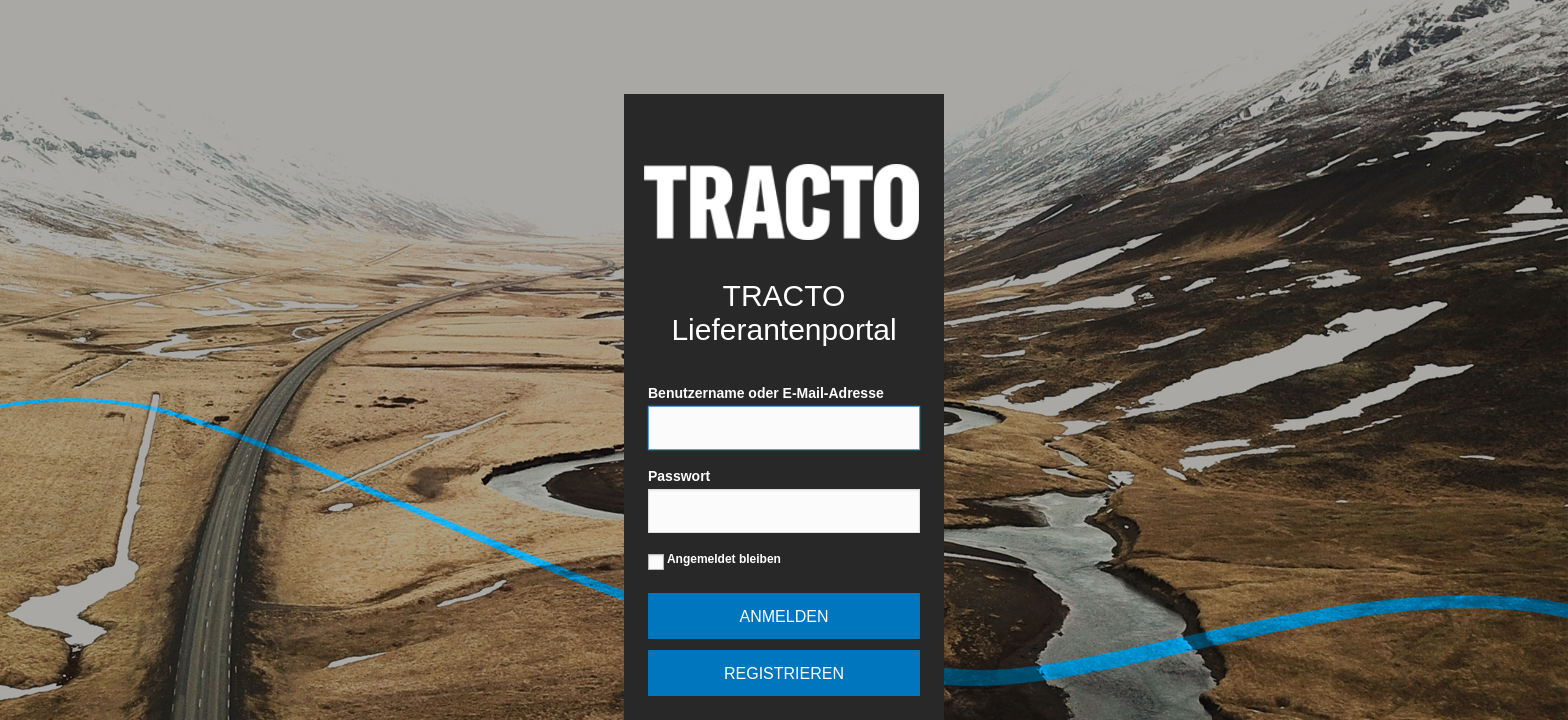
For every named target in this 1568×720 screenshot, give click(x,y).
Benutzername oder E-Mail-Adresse (784, 417)
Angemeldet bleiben (714, 562)
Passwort (784, 500)
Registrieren (784, 673)
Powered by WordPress (781, 201)
